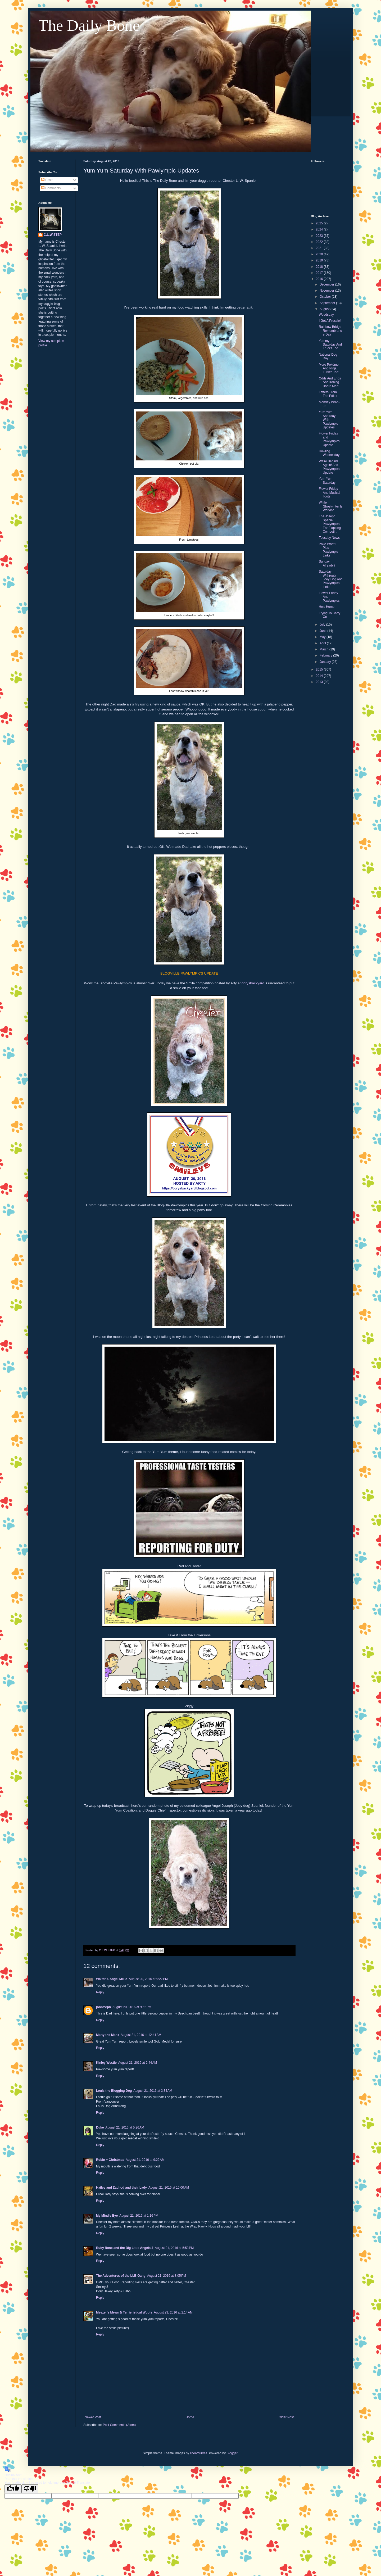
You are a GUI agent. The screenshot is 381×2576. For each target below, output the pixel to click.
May (323, 637)
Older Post (286, 2417)
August (325, 309)
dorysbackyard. (253, 983)
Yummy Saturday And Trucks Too (330, 344)
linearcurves (198, 2453)
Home (190, 2417)
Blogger (231, 2453)
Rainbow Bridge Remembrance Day (330, 330)
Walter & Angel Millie (111, 1979)
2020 (320, 254)
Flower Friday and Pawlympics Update (329, 439)
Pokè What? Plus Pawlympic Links (328, 549)
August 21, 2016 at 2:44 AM (137, 2063)
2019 (320, 260)
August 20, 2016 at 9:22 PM (148, 1979)
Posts (47, 180)
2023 (320, 236)
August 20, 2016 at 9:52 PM (131, 2007)
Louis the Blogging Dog (114, 2091)
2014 (320, 676)
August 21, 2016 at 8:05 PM (166, 2276)
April (323, 643)
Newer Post (93, 2417)
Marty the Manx (107, 2035)
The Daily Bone (89, 25)
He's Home (326, 607)
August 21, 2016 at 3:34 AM (152, 2091)
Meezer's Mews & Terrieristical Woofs (124, 2312)
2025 (320, 223)
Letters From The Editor (328, 394)
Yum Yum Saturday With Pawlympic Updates (328, 419)
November (327, 290)
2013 (320, 682)
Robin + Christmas (110, 2160)
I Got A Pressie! (330, 321)
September (328, 303)
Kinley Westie (106, 2063)
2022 (320, 242)
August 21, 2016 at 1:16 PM (138, 2215)
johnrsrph (103, 2007)
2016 (320, 279)
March (324, 649)
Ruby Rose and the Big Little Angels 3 (124, 2248)
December (327, 284)
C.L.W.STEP (53, 235)
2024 (320, 229)
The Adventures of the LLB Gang (121, 2276)
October (326, 296)
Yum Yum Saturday (327, 480)
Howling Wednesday (329, 453)
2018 (320, 267)
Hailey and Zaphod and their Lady (121, 2187)
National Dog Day (328, 356)
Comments (51, 188)
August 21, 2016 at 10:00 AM (168, 2187)
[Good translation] (12, 2488)
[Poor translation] (29, 2488)
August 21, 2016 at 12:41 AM (141, 2035)
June (323, 631)
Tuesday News (329, 538)
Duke (100, 2127)
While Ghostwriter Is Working (330, 506)
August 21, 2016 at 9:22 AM (145, 2160)
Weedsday (326, 314)
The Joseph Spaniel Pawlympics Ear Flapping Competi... (330, 523)
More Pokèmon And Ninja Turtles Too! (329, 368)
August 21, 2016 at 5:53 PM (174, 2248)
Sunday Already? (327, 563)
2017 (320, 273)
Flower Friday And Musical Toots (329, 492)
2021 (320, 248)
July (323, 624)
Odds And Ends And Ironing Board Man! (330, 382)
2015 (320, 669)
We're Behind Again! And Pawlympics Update (329, 466)
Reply (100, 1992)
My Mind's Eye (107, 2215)
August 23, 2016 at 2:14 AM (173, 2312)
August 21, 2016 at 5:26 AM (124, 2127)
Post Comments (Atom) (119, 2425)
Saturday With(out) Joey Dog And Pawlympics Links (331, 579)
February (326, 655)
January (326, 662)
